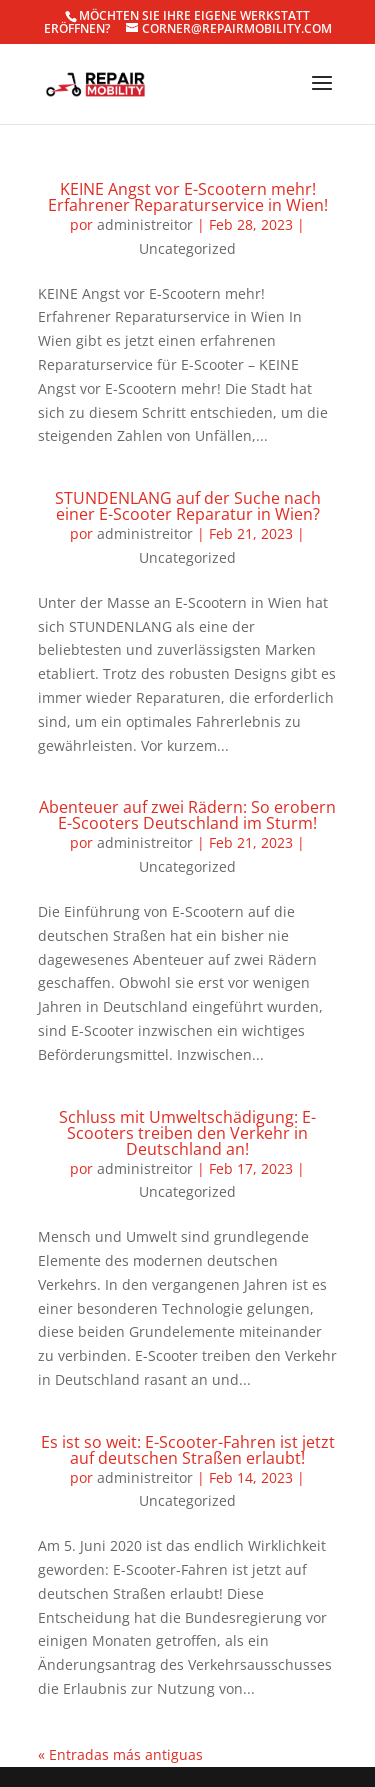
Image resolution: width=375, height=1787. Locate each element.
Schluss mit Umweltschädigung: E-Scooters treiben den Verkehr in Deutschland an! (187, 1133)
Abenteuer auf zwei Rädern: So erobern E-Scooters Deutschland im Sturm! (187, 815)
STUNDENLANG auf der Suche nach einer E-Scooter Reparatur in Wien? (188, 506)
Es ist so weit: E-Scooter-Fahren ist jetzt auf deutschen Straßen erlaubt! (188, 1450)
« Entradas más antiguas (120, 1754)
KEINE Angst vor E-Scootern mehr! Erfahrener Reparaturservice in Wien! (188, 197)
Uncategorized (187, 248)
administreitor (145, 224)
